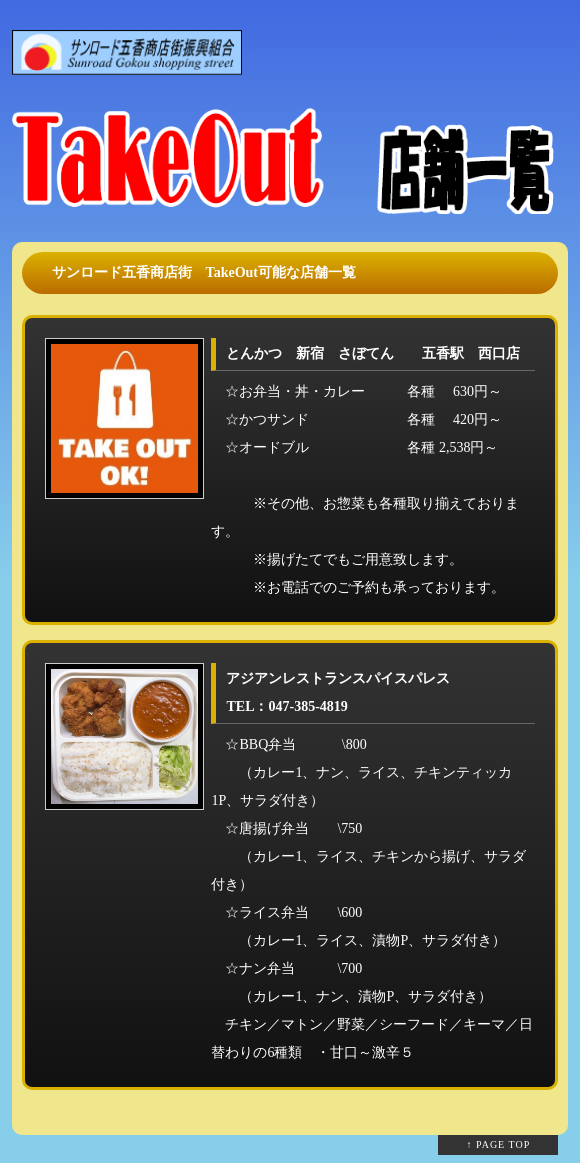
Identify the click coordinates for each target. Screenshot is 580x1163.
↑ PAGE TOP (499, 1144)
